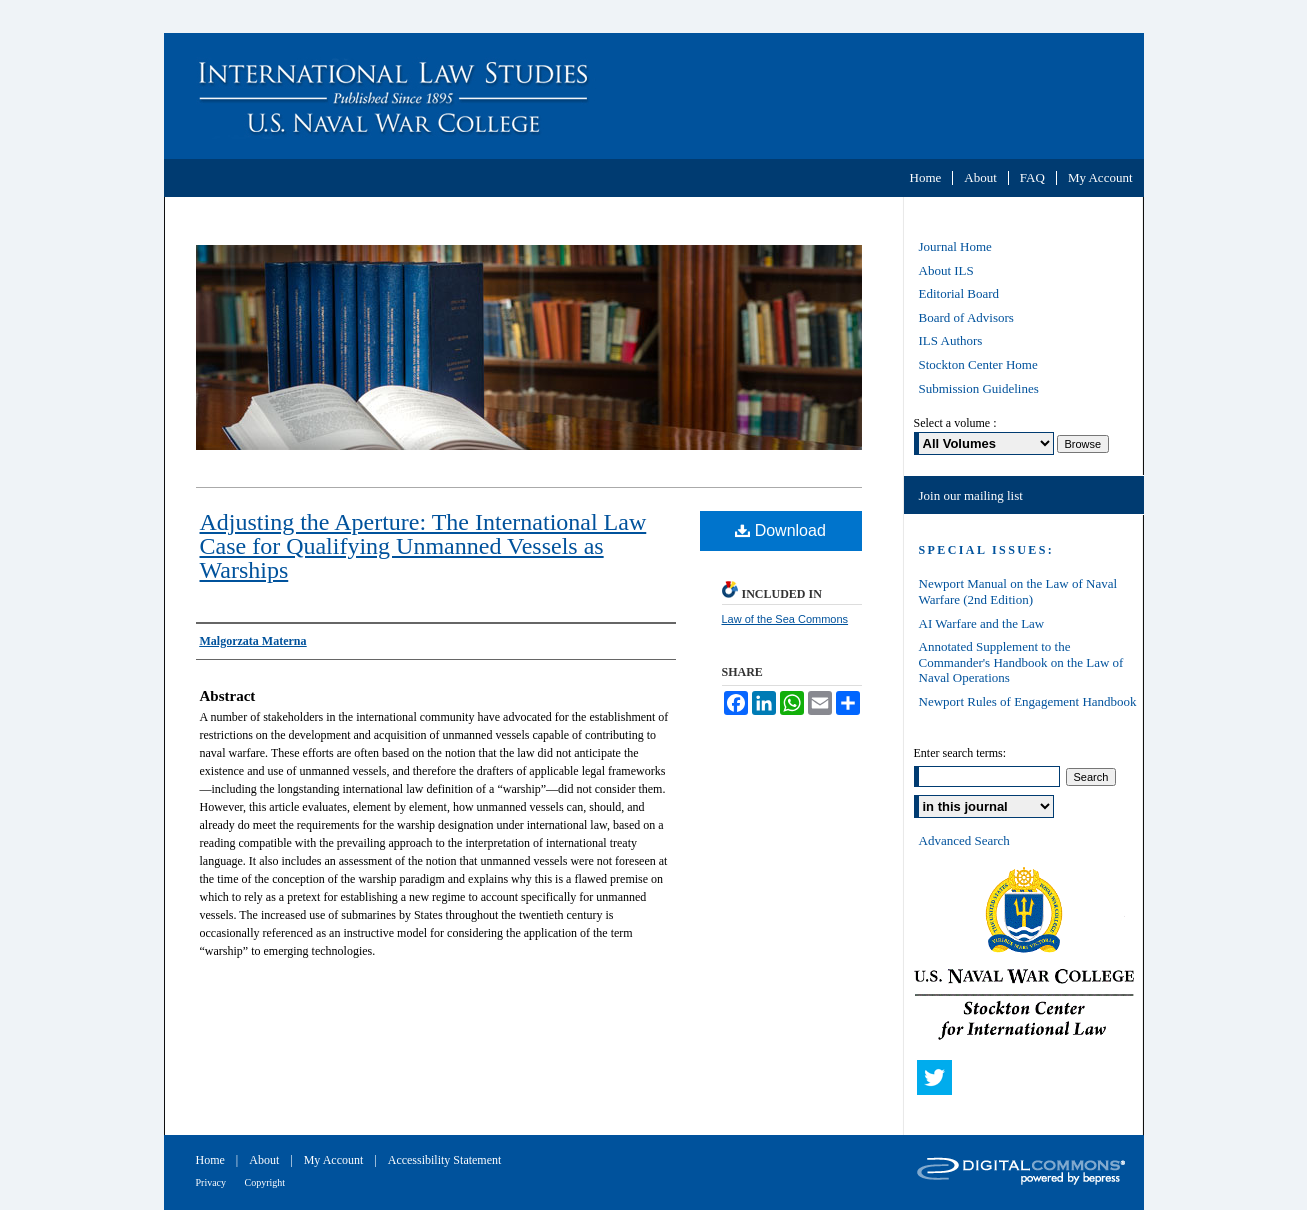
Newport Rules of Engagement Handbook (1028, 701)
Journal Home (955, 246)
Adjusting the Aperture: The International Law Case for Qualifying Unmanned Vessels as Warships (423, 546)
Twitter (939, 1082)
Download (780, 530)
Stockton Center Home (978, 364)
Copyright (265, 1182)
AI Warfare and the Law (982, 623)
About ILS (946, 270)
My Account (335, 1160)
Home (212, 1160)
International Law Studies (654, 96)
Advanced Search (964, 840)
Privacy (212, 1182)
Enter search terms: (960, 753)
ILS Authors (951, 340)
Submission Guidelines (979, 388)
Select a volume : (955, 423)
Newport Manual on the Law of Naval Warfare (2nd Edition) (1018, 591)
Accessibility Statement (445, 1160)
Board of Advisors (966, 317)
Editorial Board (959, 293)
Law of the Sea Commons (785, 619)
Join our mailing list (971, 495)
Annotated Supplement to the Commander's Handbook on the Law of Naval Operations (1021, 662)
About (265, 1160)
